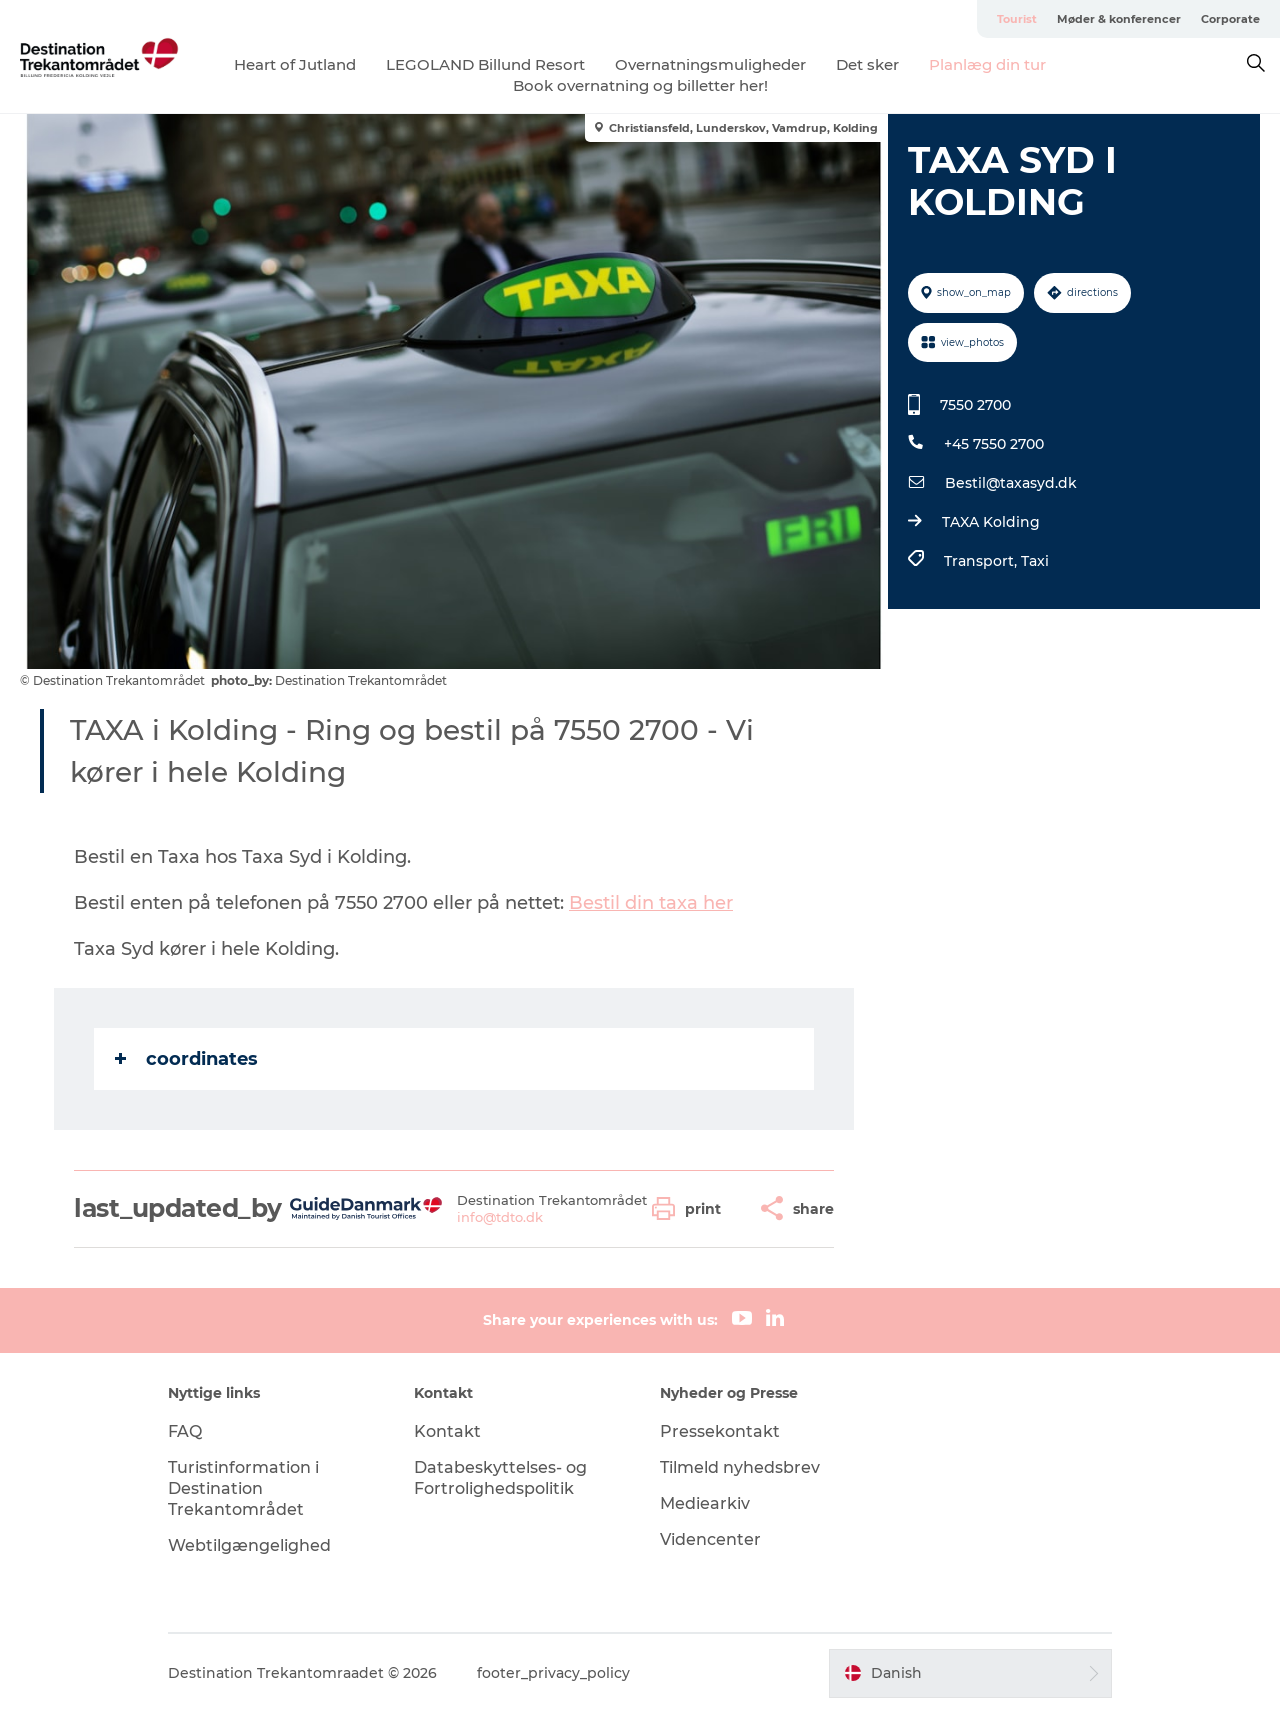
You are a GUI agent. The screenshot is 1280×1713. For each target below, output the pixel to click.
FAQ (185, 1431)
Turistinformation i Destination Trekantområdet (243, 1488)
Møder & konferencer (1119, 19)
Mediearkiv (705, 1503)
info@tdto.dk (500, 1217)
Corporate (1230, 19)
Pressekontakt (720, 1431)
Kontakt (447, 1431)
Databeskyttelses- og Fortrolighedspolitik (500, 1478)
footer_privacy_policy (553, 1673)
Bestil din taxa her (651, 903)
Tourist (1017, 19)
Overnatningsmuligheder (710, 64)
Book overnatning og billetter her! (640, 85)
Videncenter (710, 1539)
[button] (691, 1208)
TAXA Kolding (991, 522)
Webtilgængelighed (249, 1545)
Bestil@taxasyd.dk (1011, 483)
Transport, (982, 561)
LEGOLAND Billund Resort (485, 64)
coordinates (186, 1059)
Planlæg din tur (987, 64)
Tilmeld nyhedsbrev (740, 1467)
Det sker (867, 64)
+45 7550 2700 (994, 444)
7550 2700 (975, 405)
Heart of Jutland (295, 64)
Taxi (1035, 561)
